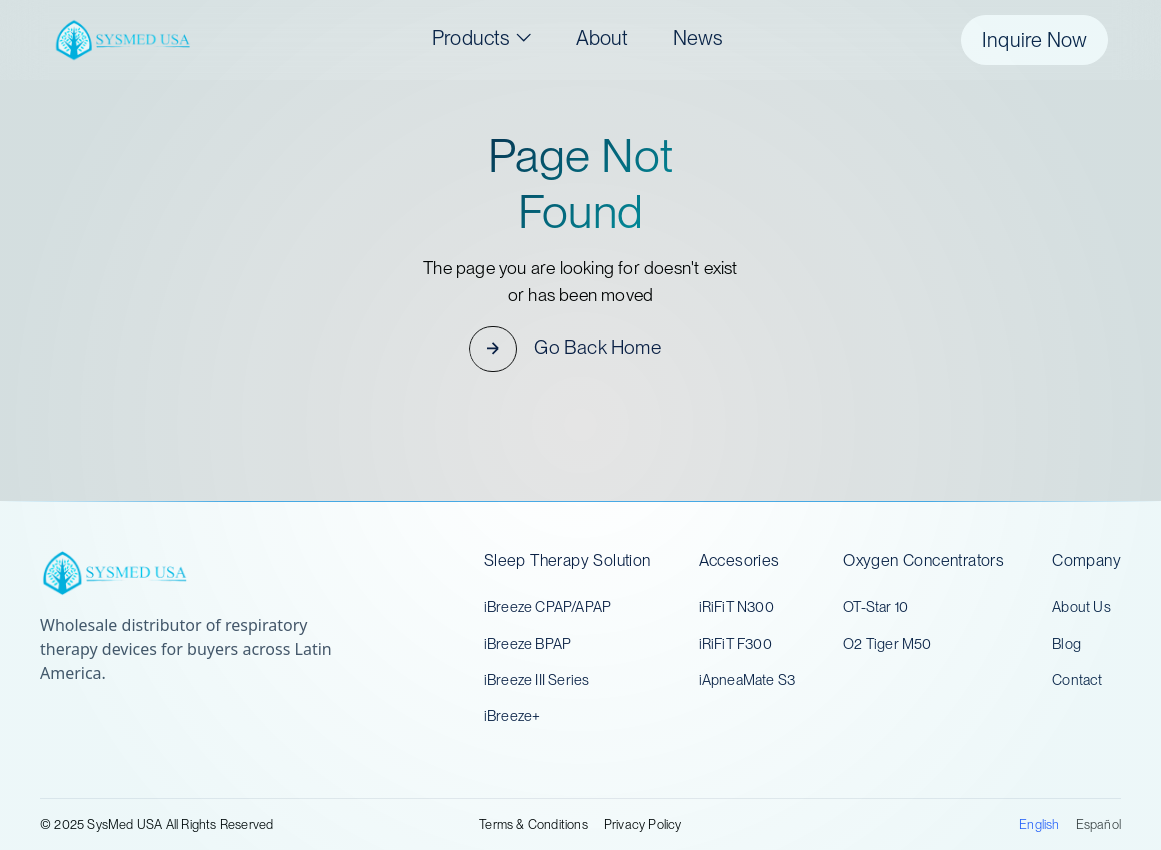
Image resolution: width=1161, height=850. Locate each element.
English (1039, 824)
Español (1098, 824)
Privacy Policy (643, 824)
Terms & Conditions (533, 824)
